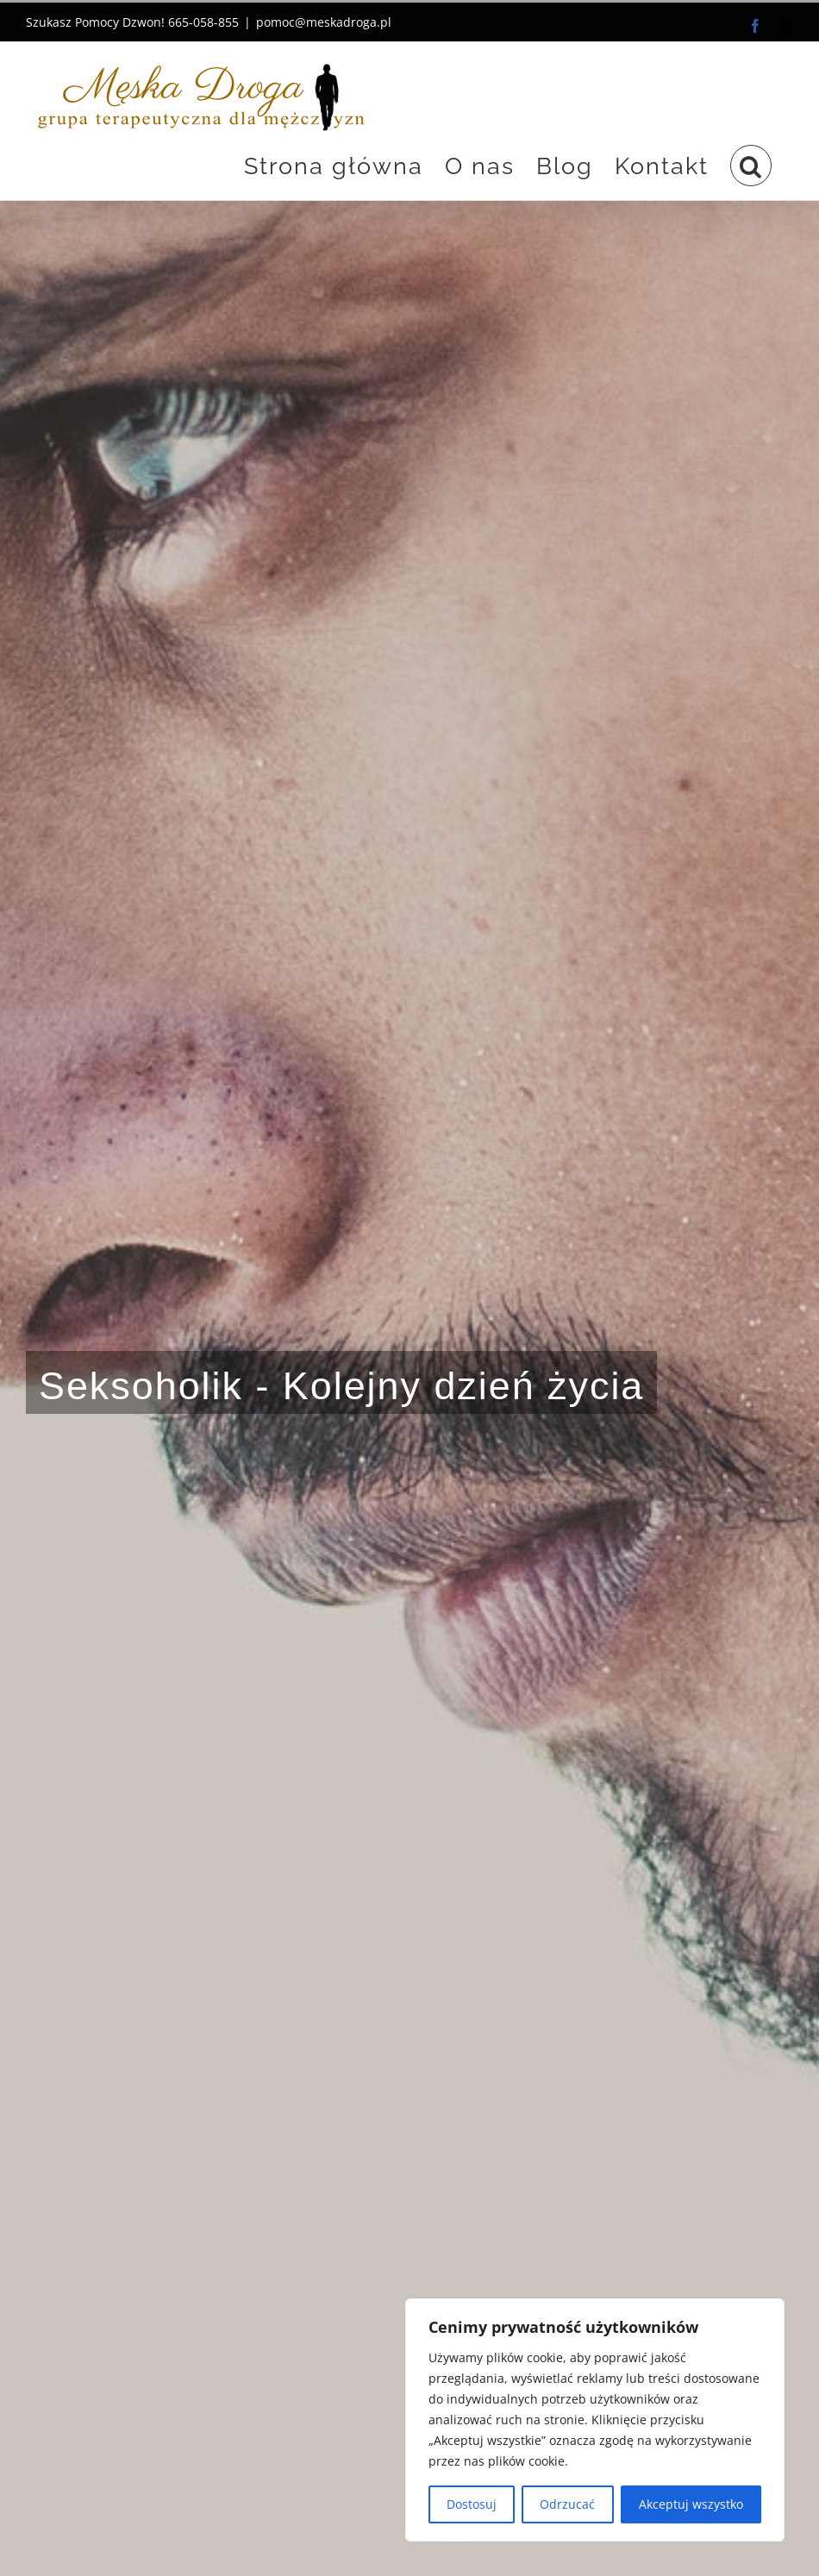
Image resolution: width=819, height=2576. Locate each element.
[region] (595, 2420)
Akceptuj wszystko (691, 2504)
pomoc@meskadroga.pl (323, 22)
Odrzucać (567, 2504)
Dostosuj (472, 2504)
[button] (751, 165)
